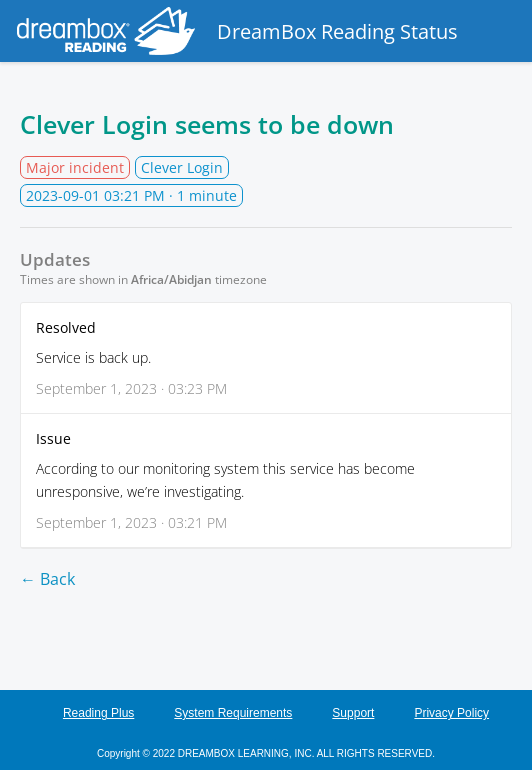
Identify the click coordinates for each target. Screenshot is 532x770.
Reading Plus (98, 713)
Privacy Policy (451, 713)
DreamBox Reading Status (234, 31)
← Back (47, 579)
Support (353, 713)
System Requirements (233, 713)
